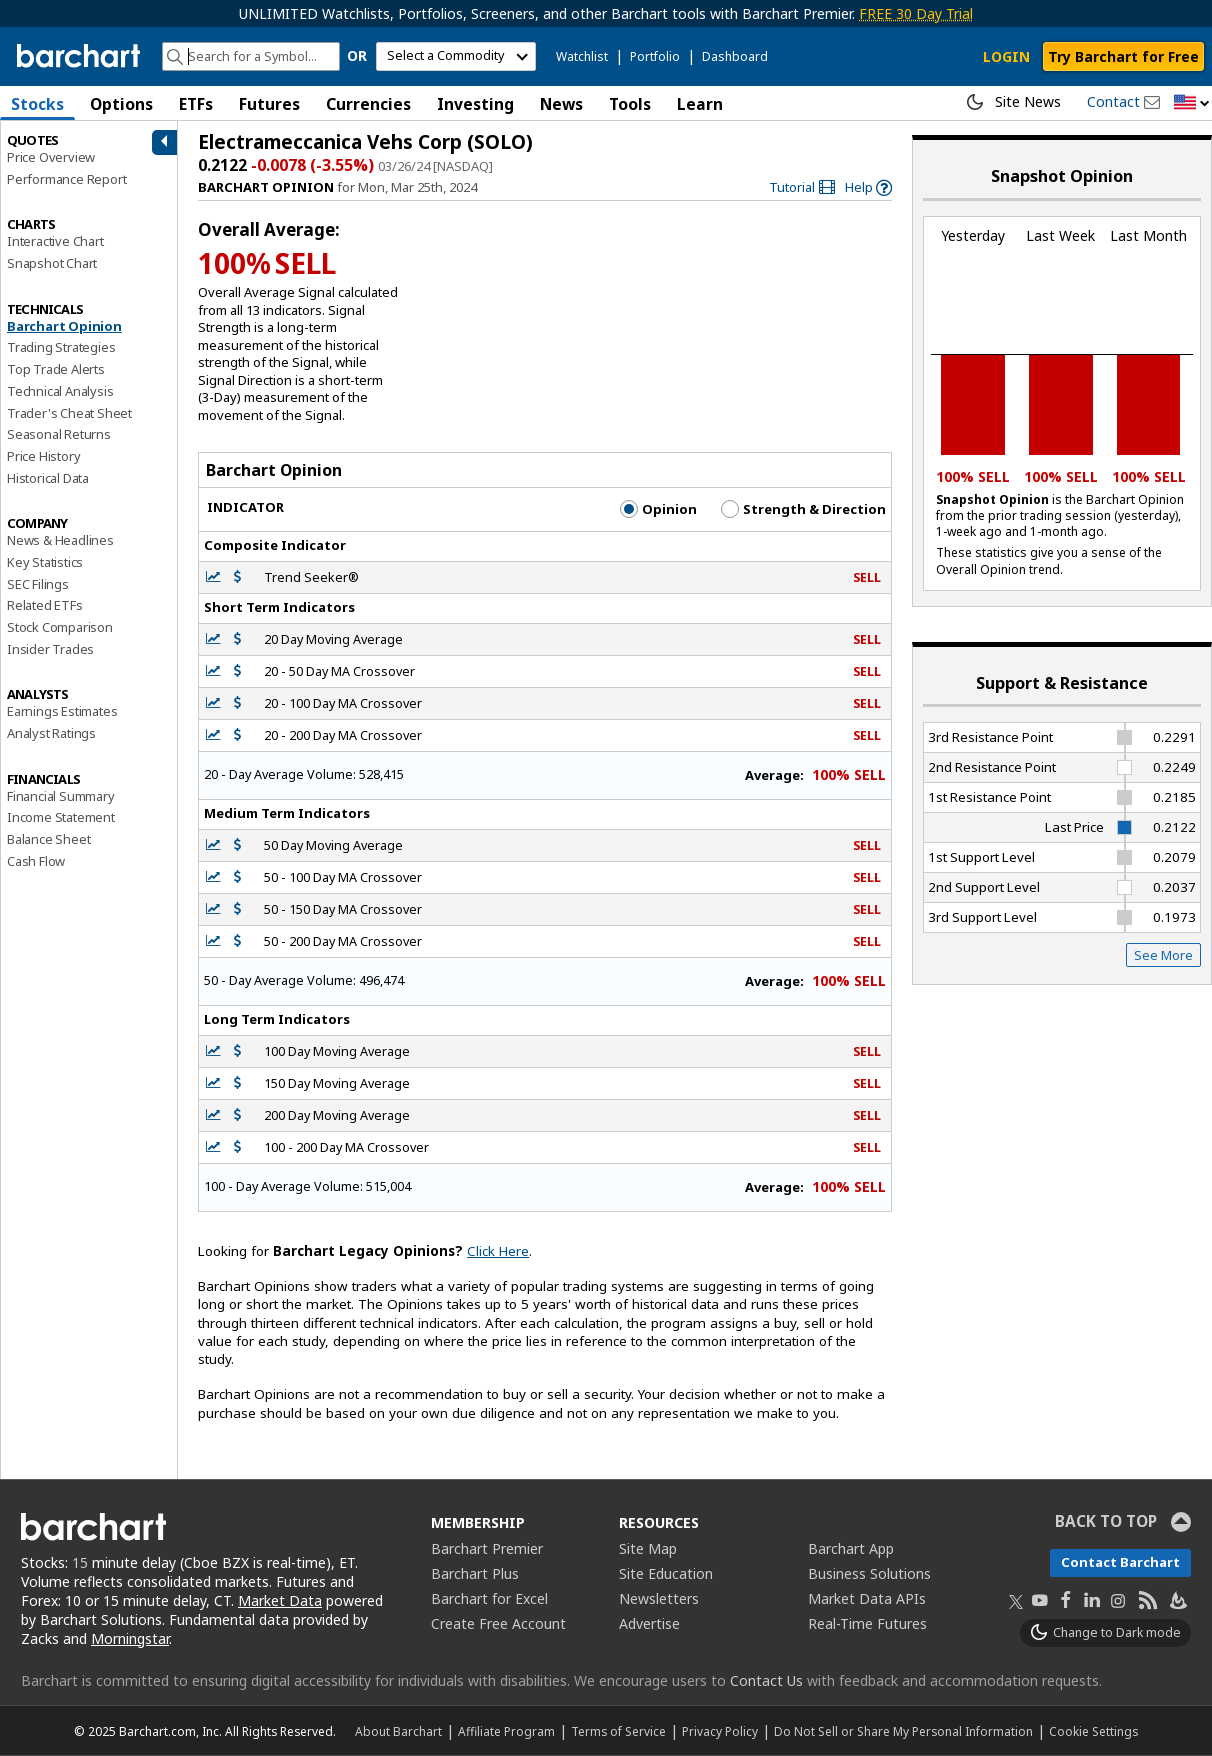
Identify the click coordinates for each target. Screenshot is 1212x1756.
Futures (269, 104)
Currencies (368, 104)
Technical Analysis (60, 391)
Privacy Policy (720, 1731)
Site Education (666, 1573)
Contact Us (766, 1680)
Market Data (280, 1600)
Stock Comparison (60, 627)
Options (121, 104)
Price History (43, 456)
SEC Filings (38, 584)
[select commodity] (456, 56)
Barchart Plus (475, 1573)
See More (1163, 955)
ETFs (196, 104)
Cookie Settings (1093, 1731)
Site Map (648, 1548)
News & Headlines (60, 540)
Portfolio (655, 56)
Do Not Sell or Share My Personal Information (903, 1731)
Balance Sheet (48, 839)
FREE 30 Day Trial (916, 13)
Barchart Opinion (64, 326)
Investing (475, 104)
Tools (630, 104)
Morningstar (130, 1638)
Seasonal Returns (59, 434)
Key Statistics (45, 562)
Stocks (37, 104)
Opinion (658, 509)
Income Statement (61, 817)
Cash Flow (36, 861)
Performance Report (66, 179)
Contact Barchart (1120, 1562)
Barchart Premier (487, 1548)
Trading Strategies (61, 347)
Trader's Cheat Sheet (69, 413)
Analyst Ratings (51, 733)
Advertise (649, 1623)
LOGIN (1006, 56)
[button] (1192, 103)
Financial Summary (61, 796)
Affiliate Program (506, 1731)
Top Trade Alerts (56, 369)
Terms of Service (618, 1731)
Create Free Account (498, 1623)
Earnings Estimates (62, 711)
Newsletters (659, 1598)
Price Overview (51, 157)
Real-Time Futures (867, 1623)
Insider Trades (50, 649)
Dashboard (735, 56)
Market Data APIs (867, 1598)
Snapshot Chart (52, 263)
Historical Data (48, 478)
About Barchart (398, 1731)
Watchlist (582, 56)
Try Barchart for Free (1123, 56)
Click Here (498, 1251)
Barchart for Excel (489, 1598)
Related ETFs (45, 605)
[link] (802, 187)
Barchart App (851, 1548)
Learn (700, 104)
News (561, 104)
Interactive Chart (55, 241)
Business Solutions (869, 1573)
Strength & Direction (803, 509)
